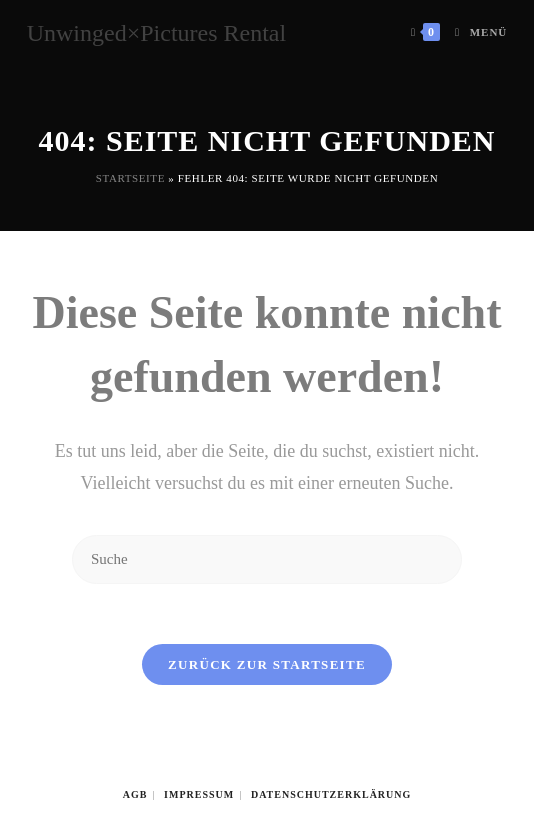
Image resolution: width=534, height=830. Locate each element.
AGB (135, 794)
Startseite (130, 178)
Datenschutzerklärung (331, 794)
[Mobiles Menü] (473, 32)
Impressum (199, 794)
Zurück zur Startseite (267, 664)
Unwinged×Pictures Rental (157, 33)
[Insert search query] (267, 559)
